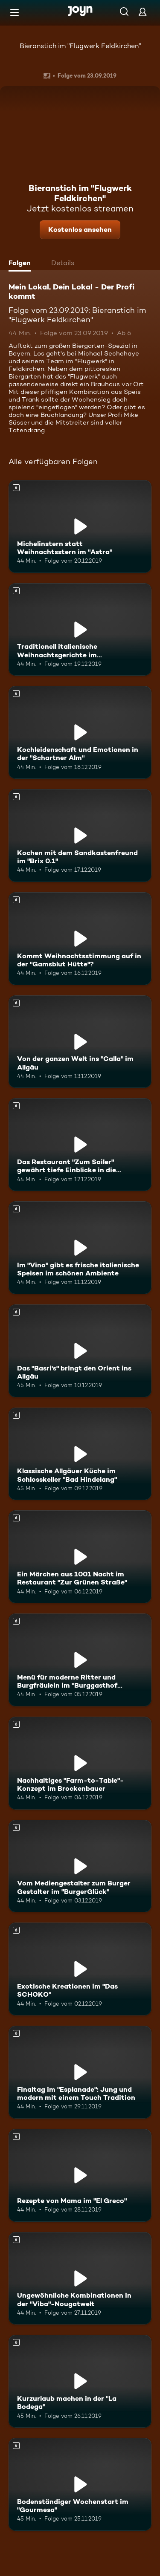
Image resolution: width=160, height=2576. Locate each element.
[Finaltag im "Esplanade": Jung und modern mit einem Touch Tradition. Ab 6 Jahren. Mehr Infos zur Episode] (80, 2072)
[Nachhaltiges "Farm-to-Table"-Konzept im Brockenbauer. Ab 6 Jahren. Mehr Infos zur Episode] (80, 1763)
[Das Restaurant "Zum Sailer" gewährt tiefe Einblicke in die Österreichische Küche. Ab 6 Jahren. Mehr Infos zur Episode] (80, 1144)
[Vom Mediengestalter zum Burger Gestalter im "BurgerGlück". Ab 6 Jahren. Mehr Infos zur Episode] (80, 1866)
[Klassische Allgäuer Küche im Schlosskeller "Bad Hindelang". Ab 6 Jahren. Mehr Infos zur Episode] (80, 1454)
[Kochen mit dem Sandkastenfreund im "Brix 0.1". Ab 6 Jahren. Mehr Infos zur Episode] (80, 835)
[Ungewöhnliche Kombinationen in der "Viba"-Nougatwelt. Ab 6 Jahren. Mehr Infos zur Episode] (80, 2278)
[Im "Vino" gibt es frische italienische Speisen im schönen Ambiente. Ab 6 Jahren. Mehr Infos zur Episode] (80, 1247)
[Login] (142, 11)
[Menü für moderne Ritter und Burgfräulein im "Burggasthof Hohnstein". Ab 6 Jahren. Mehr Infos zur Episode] (80, 1659)
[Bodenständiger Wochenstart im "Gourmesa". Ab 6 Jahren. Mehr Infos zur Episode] (80, 2484)
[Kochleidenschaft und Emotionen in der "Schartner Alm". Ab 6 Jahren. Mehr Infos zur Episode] (80, 732)
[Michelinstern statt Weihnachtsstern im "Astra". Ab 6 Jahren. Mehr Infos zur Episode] (80, 526)
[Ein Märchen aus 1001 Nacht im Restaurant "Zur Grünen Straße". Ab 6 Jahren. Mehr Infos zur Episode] (80, 1556)
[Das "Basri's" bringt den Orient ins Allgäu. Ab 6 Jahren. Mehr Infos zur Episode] (80, 1350)
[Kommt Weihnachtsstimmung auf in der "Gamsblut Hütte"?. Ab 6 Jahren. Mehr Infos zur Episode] (80, 938)
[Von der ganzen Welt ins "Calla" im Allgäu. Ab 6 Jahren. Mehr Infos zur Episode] (80, 1041)
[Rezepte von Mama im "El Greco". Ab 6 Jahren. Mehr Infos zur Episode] (80, 2175)
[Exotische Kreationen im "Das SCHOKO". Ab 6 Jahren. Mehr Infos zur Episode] (80, 1969)
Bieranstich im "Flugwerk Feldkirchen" (80, 46)
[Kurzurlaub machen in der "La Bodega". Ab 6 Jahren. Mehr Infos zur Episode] (80, 2381)
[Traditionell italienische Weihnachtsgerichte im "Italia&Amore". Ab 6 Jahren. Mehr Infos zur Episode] (80, 629)
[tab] (22, 264)
